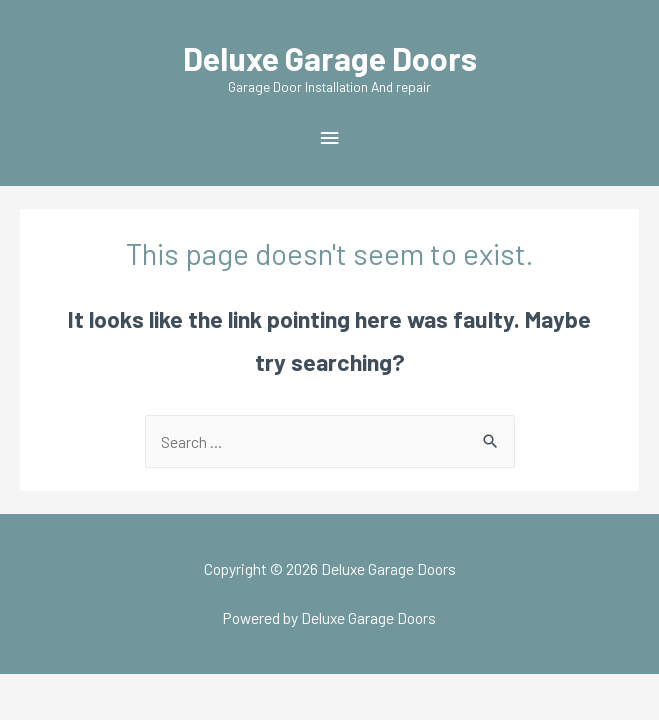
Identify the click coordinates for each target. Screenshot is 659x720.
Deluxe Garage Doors (330, 58)
